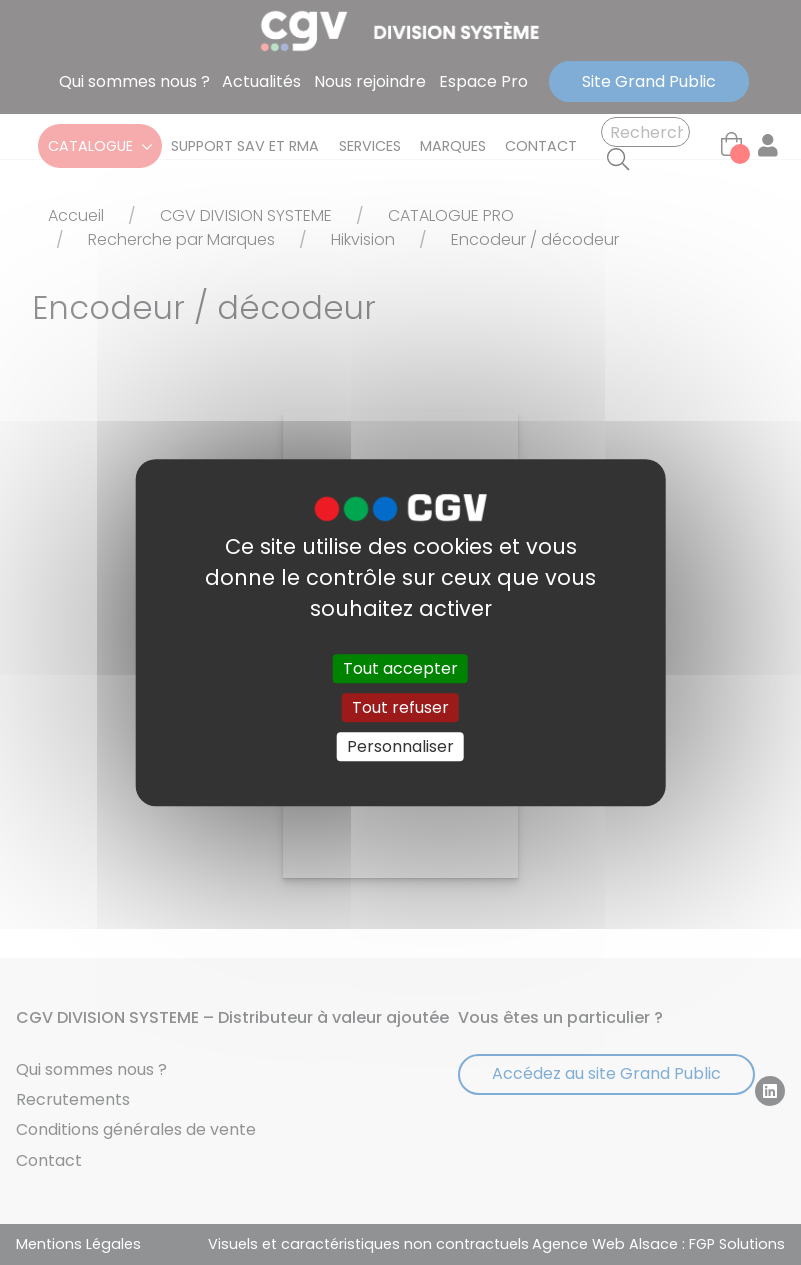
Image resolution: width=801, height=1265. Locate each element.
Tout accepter (400, 668)
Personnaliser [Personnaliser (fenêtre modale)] (400, 746)
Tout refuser (400, 707)
